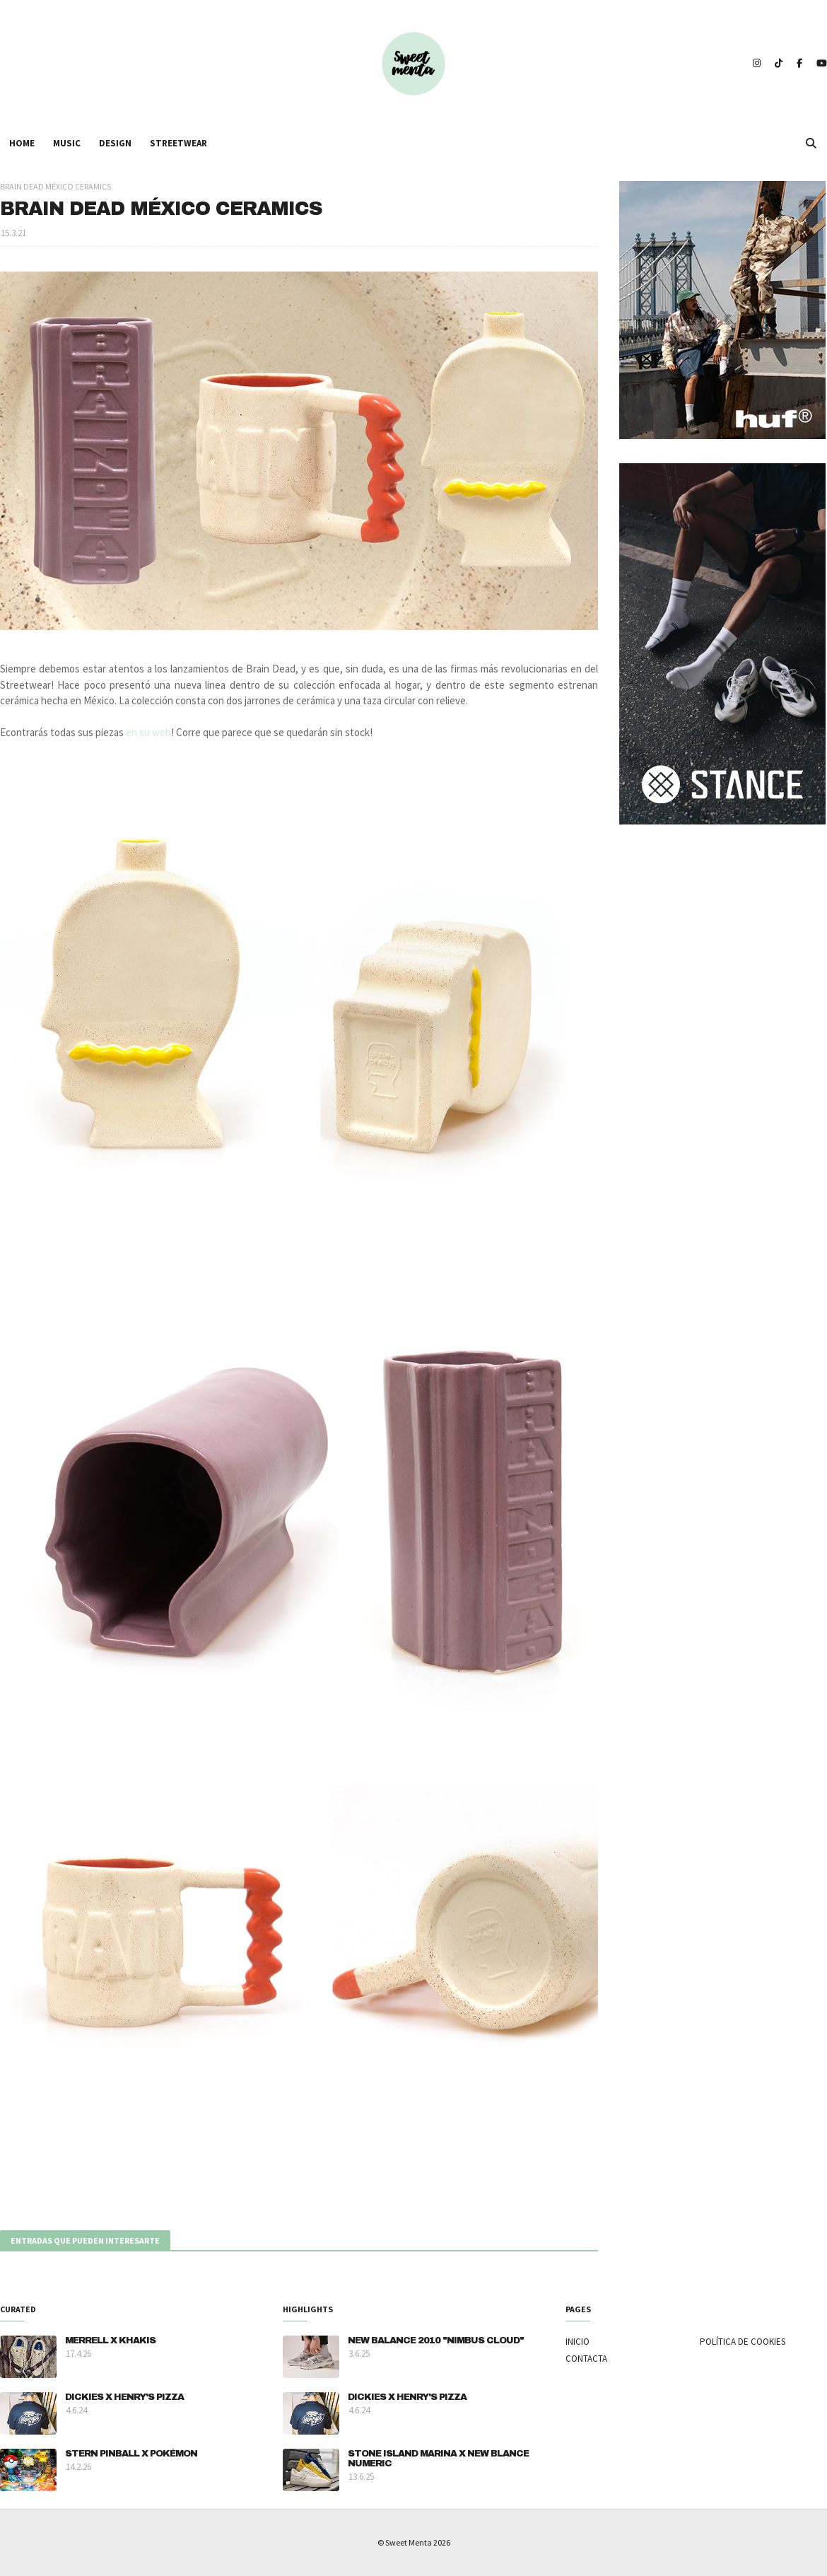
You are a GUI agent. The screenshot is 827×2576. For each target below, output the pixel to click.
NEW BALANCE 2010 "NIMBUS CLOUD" (436, 2340)
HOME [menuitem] (22, 143)
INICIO (577, 2342)
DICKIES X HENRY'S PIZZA (124, 2397)
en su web (148, 732)
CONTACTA (586, 2359)
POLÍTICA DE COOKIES (742, 2342)
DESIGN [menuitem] (115, 143)
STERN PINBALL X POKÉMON (131, 2454)
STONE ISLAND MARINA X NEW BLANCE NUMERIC (438, 2459)
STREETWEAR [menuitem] (178, 143)
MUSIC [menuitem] (67, 143)
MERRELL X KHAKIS (110, 2340)
